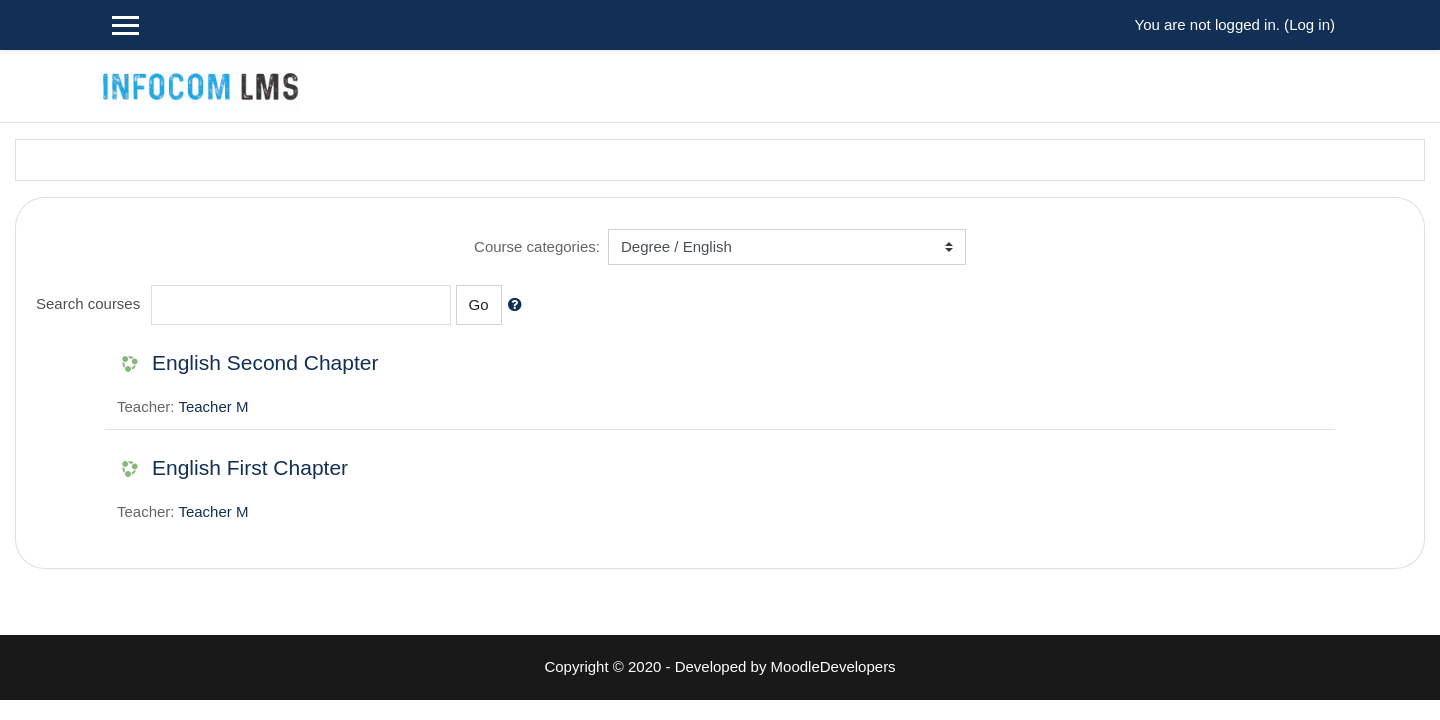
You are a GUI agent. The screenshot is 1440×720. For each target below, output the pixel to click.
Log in (1309, 24)
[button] (519, 305)
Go (479, 304)
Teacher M (213, 406)
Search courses (88, 303)
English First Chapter (250, 467)
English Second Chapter (265, 362)
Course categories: (537, 246)
